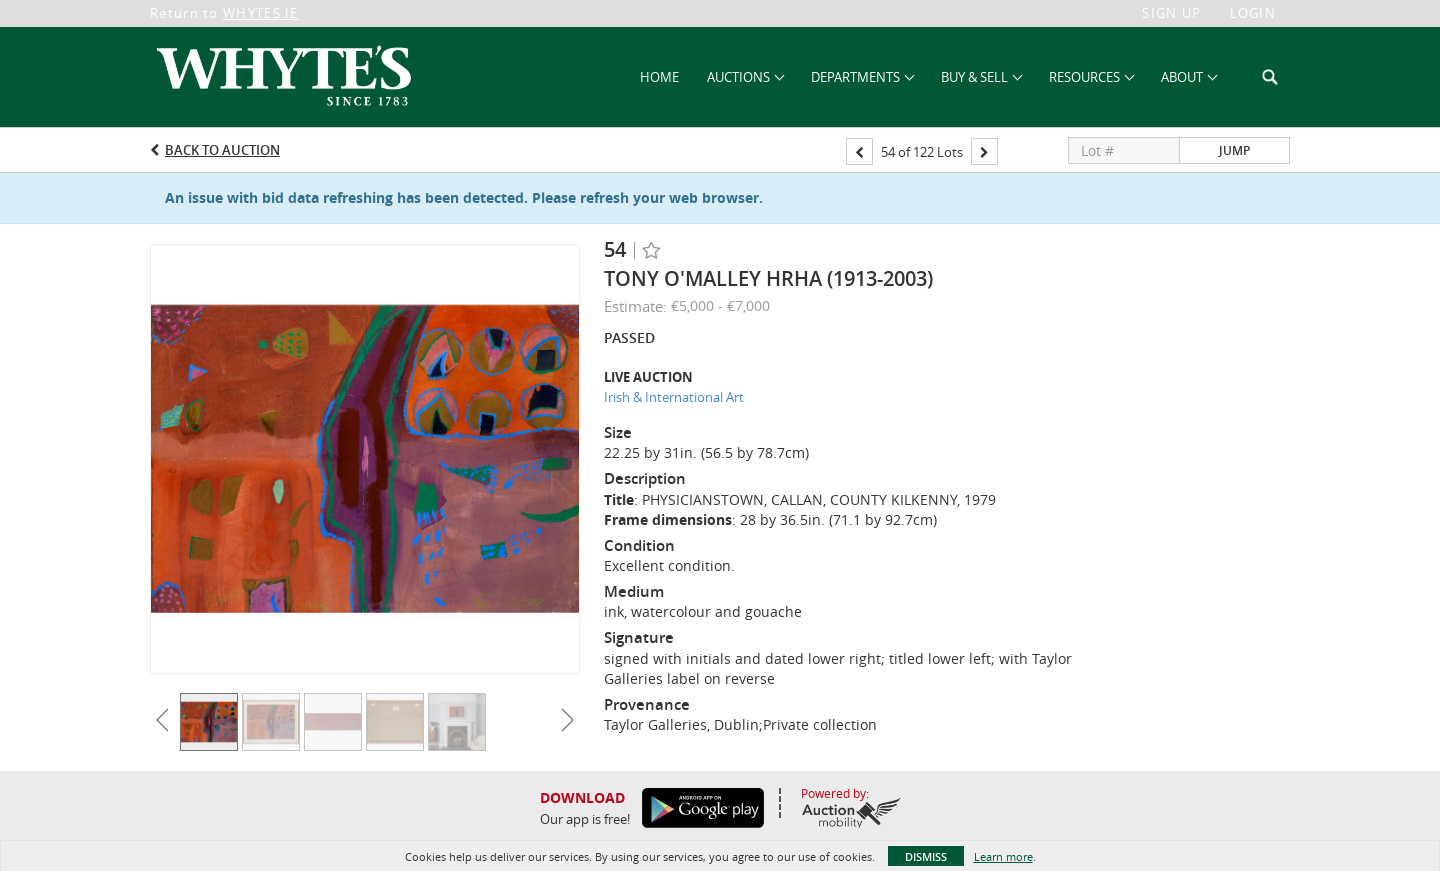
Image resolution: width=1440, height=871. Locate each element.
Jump (1234, 150)
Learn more (1003, 856)
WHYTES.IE (261, 13)
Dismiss (926, 856)
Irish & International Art (674, 397)
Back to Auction (222, 150)
